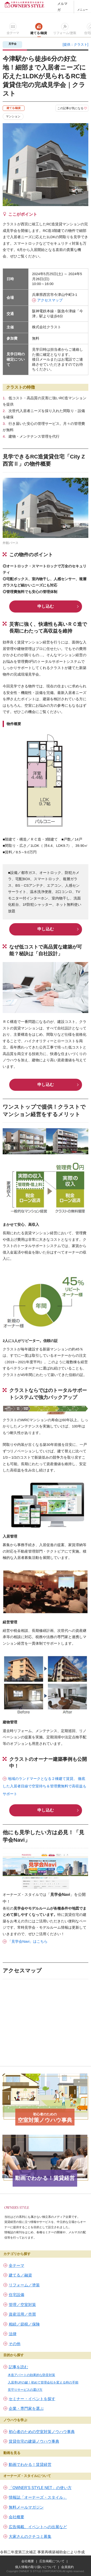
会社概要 (16, 2517)
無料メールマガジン (26, 2507)
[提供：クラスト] (75, 44)
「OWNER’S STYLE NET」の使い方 (40, 2488)
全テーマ (13, 33)
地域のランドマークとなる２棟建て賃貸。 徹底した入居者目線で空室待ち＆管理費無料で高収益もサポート (44, 1786)
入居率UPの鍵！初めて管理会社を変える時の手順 (43, 2382)
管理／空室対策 (22, 2305)
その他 (14, 2344)
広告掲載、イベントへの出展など (38, 2527)
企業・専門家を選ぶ (26, 2408)
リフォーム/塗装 (64, 33)
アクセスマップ (50, 300)
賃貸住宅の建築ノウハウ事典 (34, 2441)
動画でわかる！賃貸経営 (30, 2464)
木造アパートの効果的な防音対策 (31, 2375)
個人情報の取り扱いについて (35, 2567)
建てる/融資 (38, 33)
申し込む (45, 606)
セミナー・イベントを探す (32, 2399)
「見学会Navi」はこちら (28, 1941)
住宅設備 (16, 2295)
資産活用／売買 (22, 2314)
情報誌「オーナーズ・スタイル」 (38, 2497)
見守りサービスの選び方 (25, 2389)
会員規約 (67, 2567)
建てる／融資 (20, 2275)
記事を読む (18, 2367)
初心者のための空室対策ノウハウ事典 (42, 2432)
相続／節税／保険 (24, 2324)
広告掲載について (52, 2561)
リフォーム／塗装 (24, 2285)
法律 (13, 2334)
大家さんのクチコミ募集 (30, 2536)
